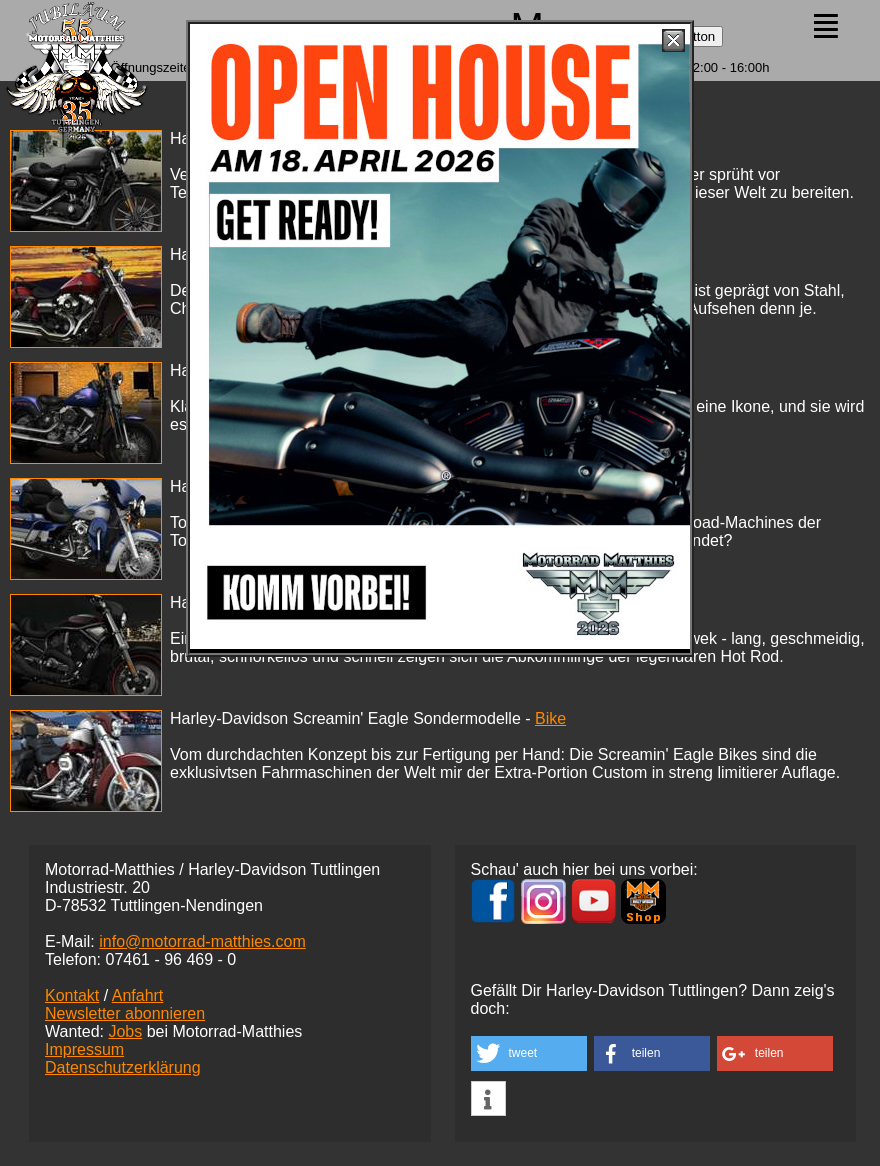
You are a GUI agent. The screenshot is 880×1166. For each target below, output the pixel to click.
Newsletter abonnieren (125, 1013)
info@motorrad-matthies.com (202, 941)
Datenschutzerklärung (123, 1067)
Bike (550, 718)
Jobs (125, 1031)
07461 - (170, 959)
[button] (529, 1053)
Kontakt (72, 995)
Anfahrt (138, 995)
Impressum (84, 1049)
